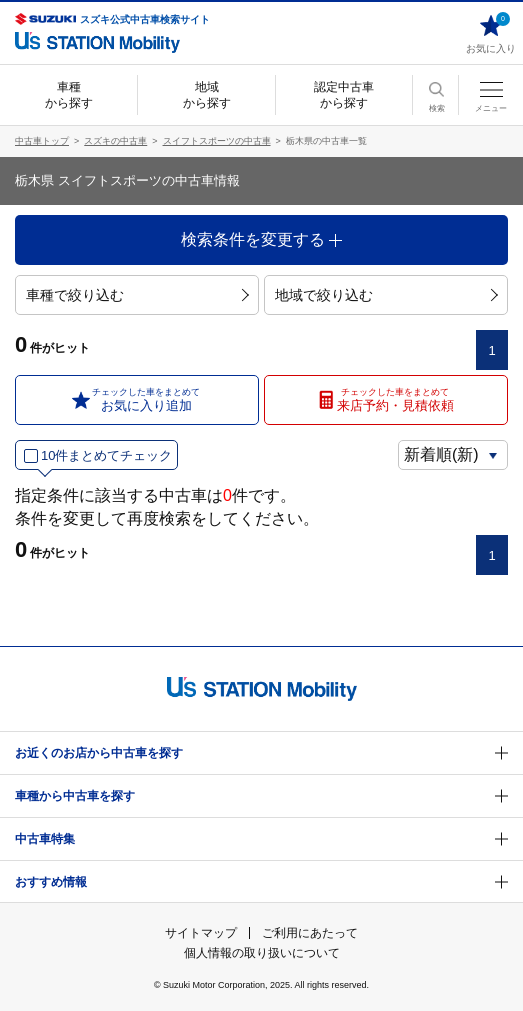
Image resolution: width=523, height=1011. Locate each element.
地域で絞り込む (386, 295)
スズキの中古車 (115, 141)
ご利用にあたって (310, 933)
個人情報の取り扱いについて (262, 953)
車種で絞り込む (137, 295)
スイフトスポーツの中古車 (217, 141)
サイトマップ (201, 933)
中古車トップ (42, 141)
